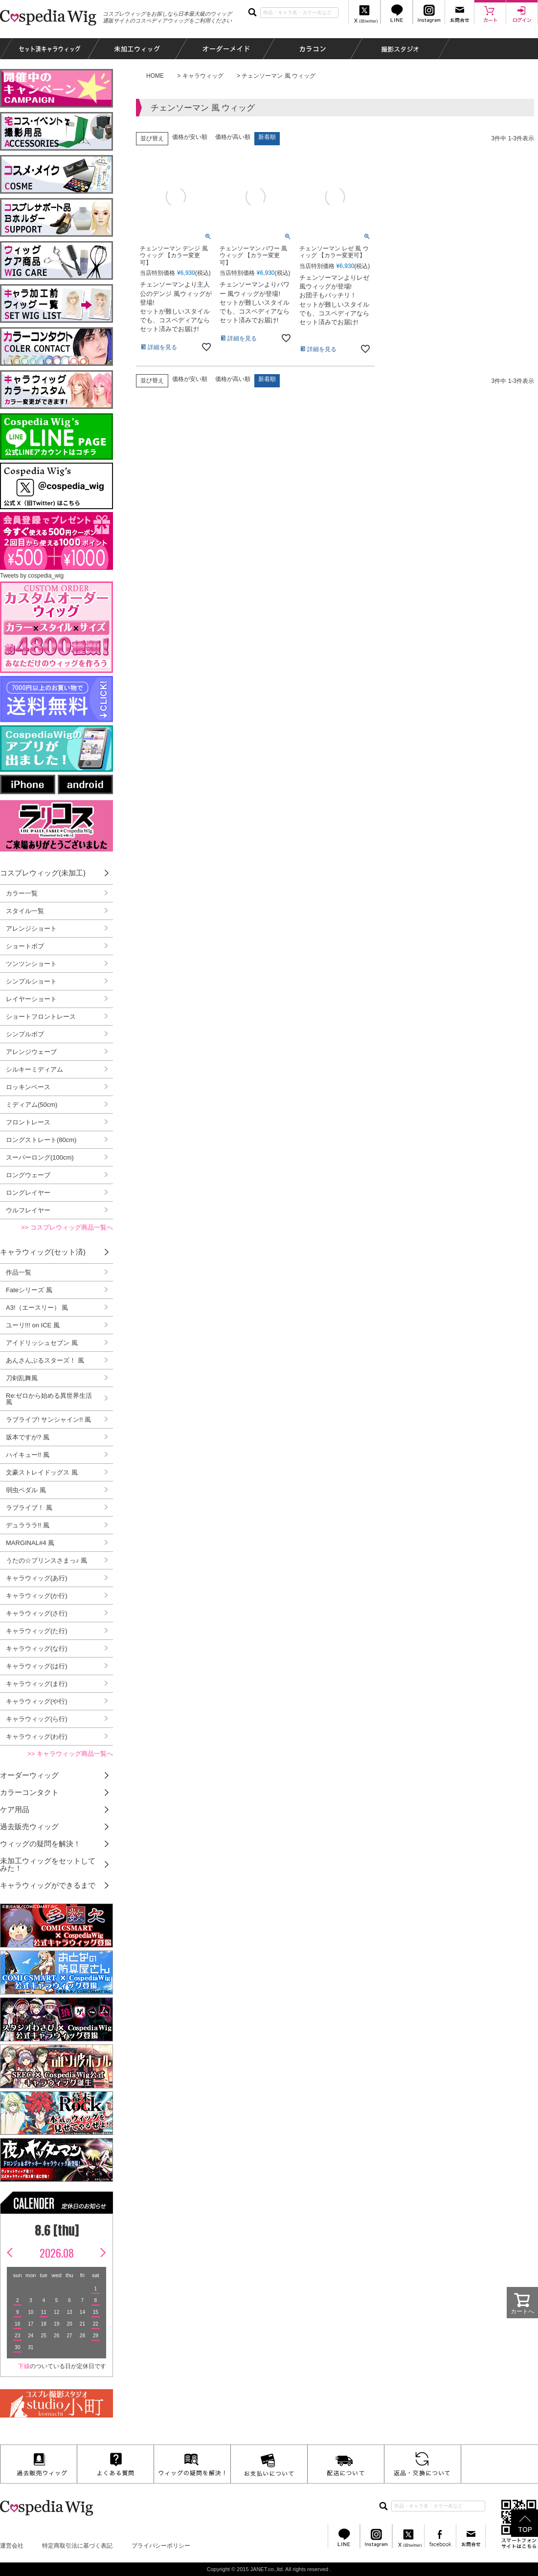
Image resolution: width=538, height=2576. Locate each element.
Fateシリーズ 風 (29, 1290)
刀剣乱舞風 (22, 1378)
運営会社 (11, 2545)
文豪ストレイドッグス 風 (42, 1472)
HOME (155, 75)
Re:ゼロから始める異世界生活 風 (49, 1399)
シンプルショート (31, 981)
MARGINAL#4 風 (30, 1542)
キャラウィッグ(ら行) (36, 1719)
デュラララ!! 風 (27, 1525)
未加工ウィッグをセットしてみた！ (47, 1864)
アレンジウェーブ (31, 1051)
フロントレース (28, 1122)
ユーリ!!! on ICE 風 (33, 1325)
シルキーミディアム (34, 1069)
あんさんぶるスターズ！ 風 (45, 1360)
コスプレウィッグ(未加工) (43, 873)
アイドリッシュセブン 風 (42, 1342)
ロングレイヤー (28, 1192)
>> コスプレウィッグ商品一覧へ (67, 1227)
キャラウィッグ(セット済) (43, 1252)
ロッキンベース (28, 1087)
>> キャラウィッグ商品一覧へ (70, 1753)
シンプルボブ (25, 1034)
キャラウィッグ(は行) (36, 1666)
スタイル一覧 (25, 911)
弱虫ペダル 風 (26, 1490)
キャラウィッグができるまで (47, 1885)
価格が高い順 (232, 137)
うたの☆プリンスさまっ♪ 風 (46, 1560)
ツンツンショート (31, 963)
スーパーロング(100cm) (40, 1157)
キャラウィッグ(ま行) (36, 1683)
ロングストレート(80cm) (41, 1139)
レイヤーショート (31, 999)
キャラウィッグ (203, 75)
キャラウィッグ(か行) (36, 1595)
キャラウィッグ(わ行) (36, 1736)
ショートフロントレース (41, 1016)
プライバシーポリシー (161, 2545)
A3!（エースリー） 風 (37, 1307)
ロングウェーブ (28, 1175)
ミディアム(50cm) (31, 1104)
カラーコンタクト (29, 1792)
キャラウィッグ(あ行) (36, 1578)
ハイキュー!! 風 (27, 1454)
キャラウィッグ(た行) (36, 1631)
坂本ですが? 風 (27, 1437)
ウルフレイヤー (28, 1210)
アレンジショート (31, 928)
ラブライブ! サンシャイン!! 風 (48, 1419)
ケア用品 (14, 1809)
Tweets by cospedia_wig (32, 576)
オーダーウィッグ (29, 1775)
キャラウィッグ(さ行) (36, 1613)
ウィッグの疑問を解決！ (40, 1843)
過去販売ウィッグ (29, 1826)
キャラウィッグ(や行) (36, 1701)
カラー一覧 (22, 893)
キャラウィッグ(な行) (36, 1648)
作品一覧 (18, 1272)
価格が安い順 (189, 137)
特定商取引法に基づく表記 (77, 2545)
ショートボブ (25, 946)
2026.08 (57, 2253)
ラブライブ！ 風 (29, 1507)
